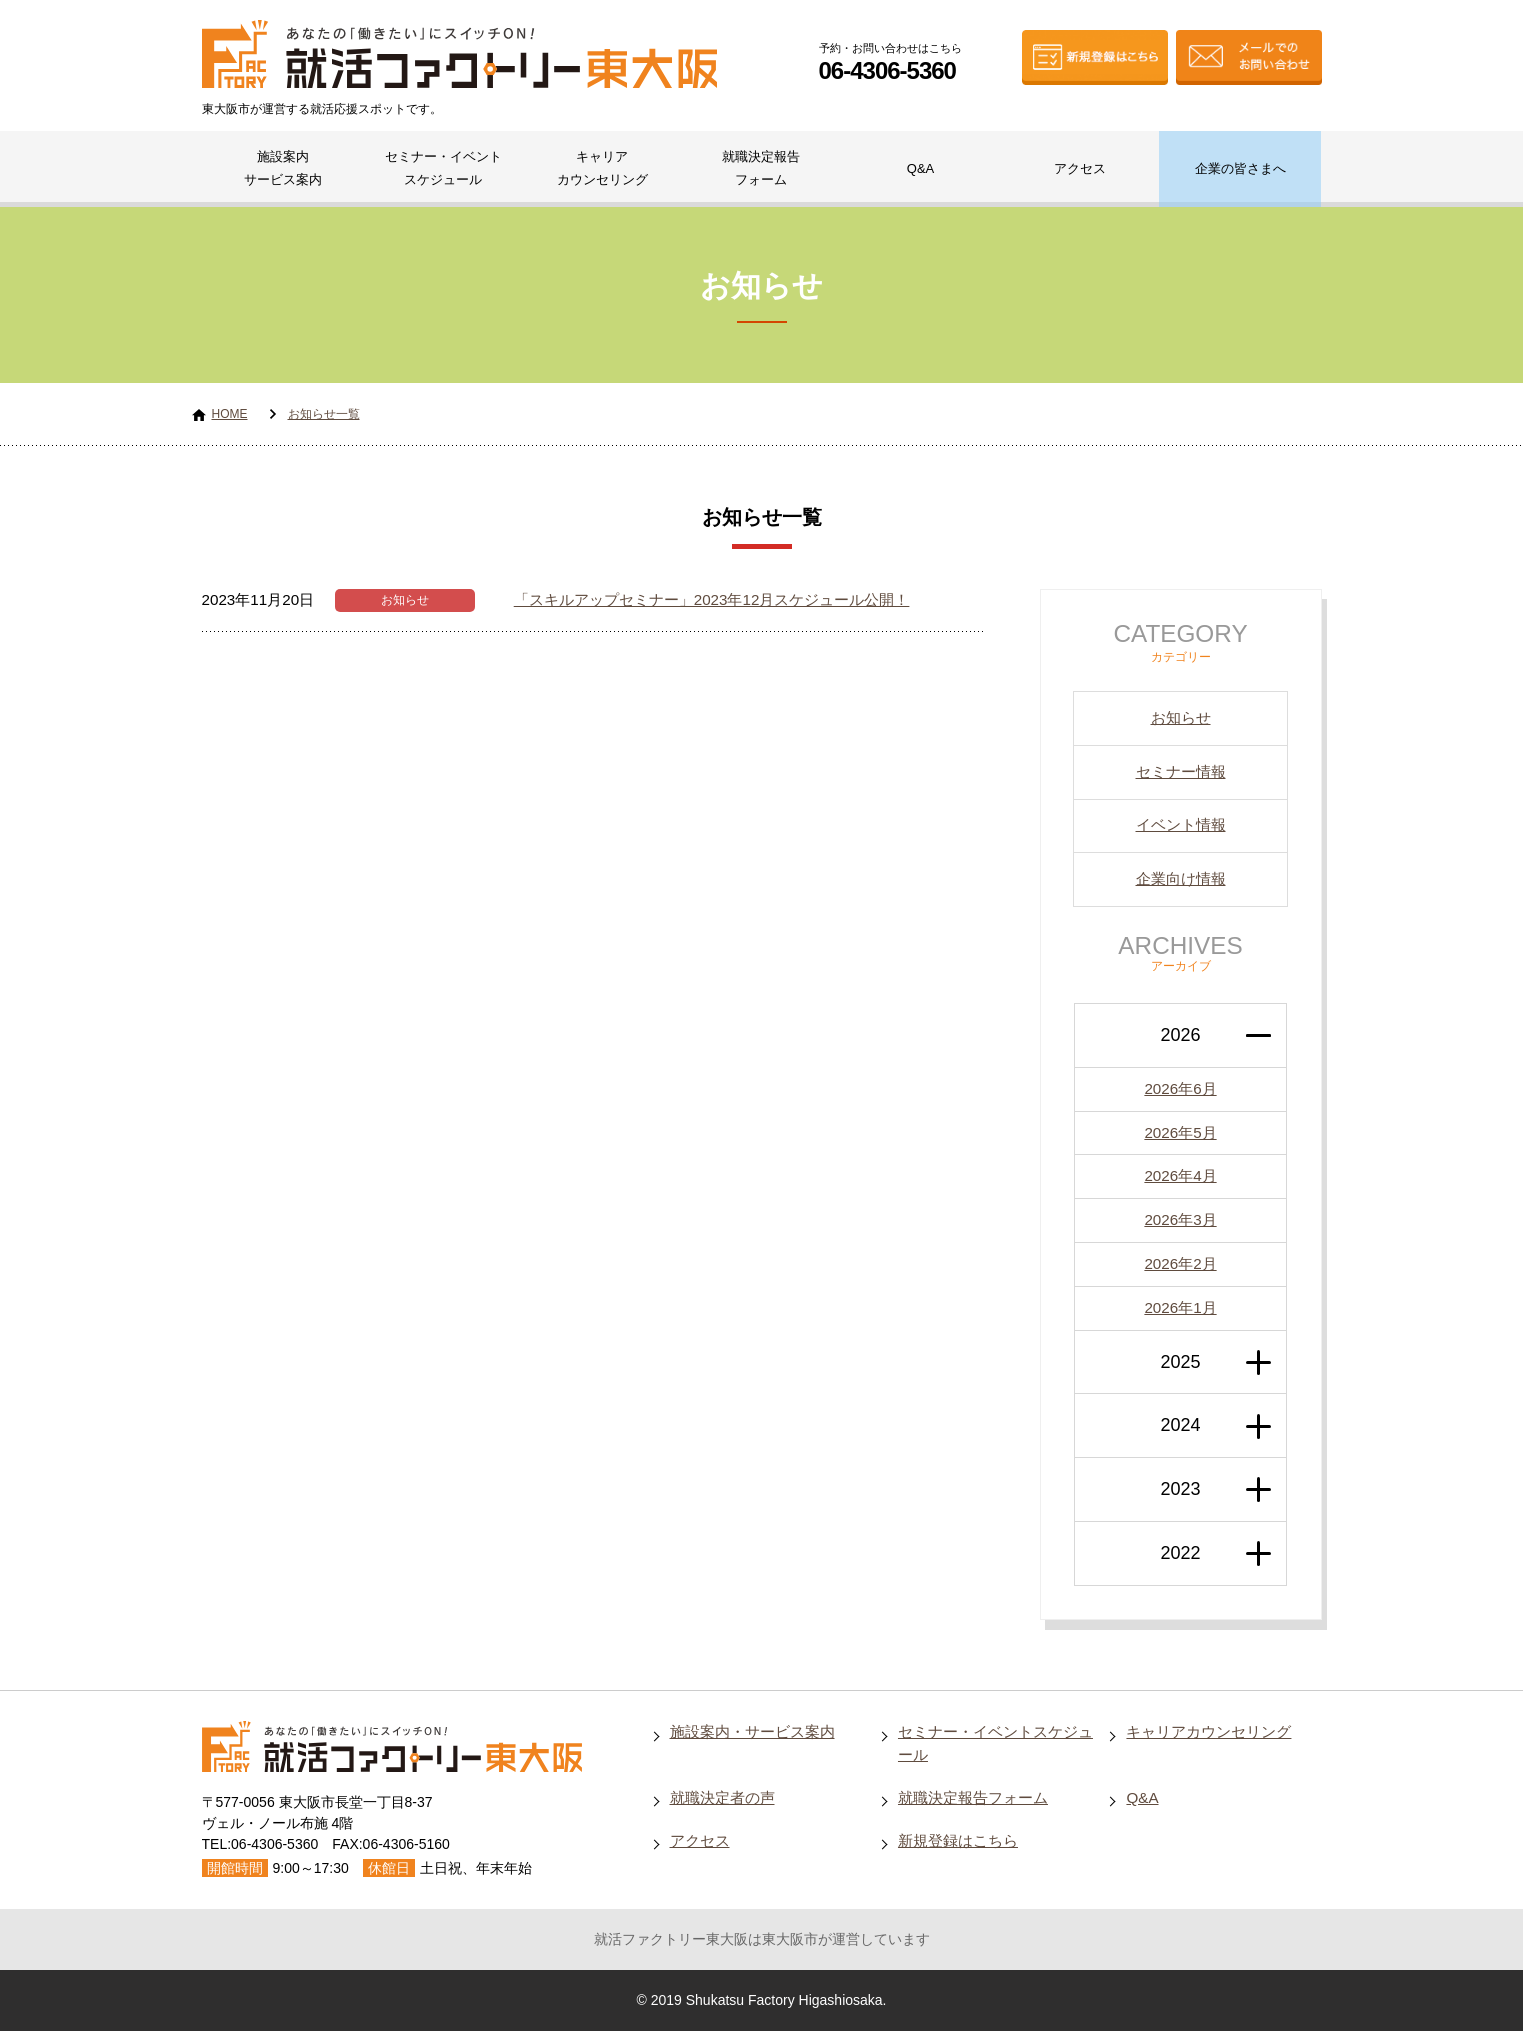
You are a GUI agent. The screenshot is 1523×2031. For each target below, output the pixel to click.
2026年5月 (1180, 1132)
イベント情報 (1181, 824)
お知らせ (405, 600)
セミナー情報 (1181, 771)
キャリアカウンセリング (602, 168)
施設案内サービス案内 (283, 168)
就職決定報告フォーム (761, 168)
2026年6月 (1180, 1088)
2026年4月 (1180, 1175)
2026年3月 (1180, 1219)
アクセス (1080, 168)
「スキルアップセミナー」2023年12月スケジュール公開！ (712, 599)
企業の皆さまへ (1240, 168)
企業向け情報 (1181, 878)
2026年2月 (1180, 1263)
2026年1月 (1180, 1307)
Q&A (920, 168)
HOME (230, 414)
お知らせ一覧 (324, 414)
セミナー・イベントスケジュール (443, 168)
